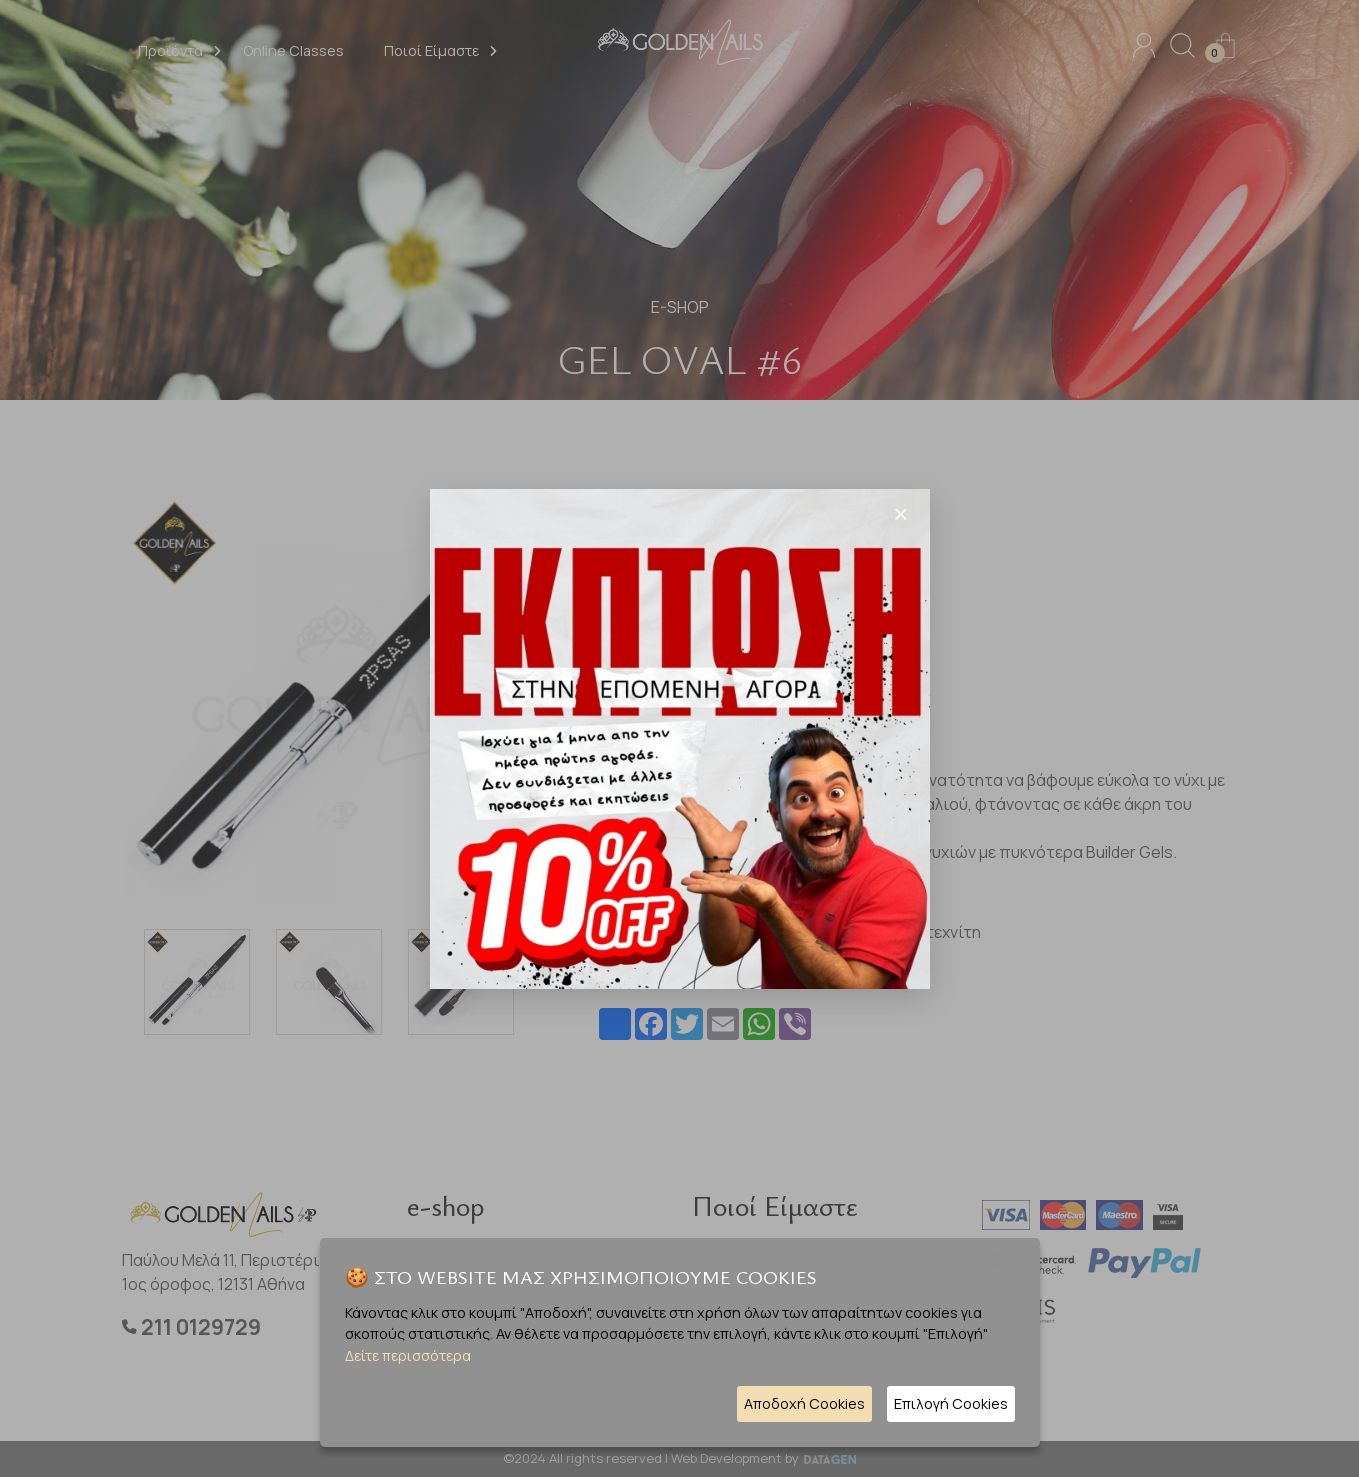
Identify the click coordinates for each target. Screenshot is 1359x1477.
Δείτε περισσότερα (408, 1355)
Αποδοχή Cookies (804, 1403)
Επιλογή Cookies (951, 1403)
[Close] (901, 514)
